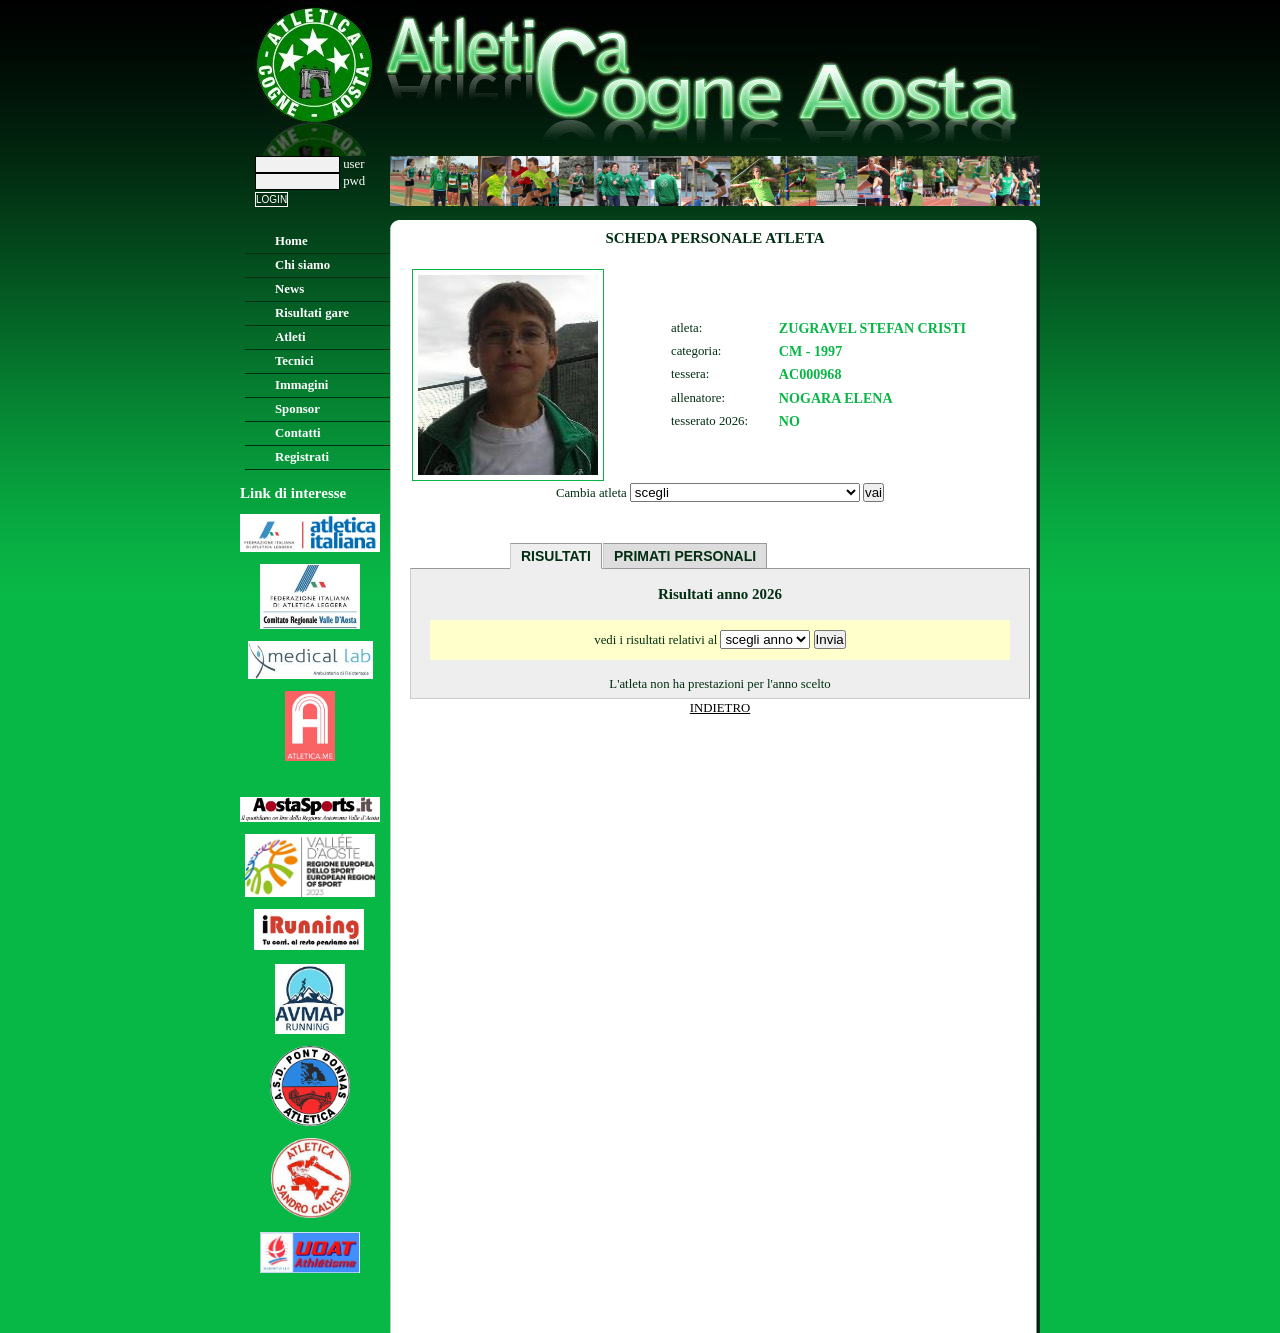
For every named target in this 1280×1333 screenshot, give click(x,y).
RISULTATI (556, 556)
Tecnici (294, 361)
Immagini (301, 385)
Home (291, 241)
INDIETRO (720, 708)
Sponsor (297, 409)
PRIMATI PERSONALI (685, 556)
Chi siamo (302, 265)
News (289, 289)
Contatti (298, 433)
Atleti (290, 337)
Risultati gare (312, 313)
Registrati (302, 457)
